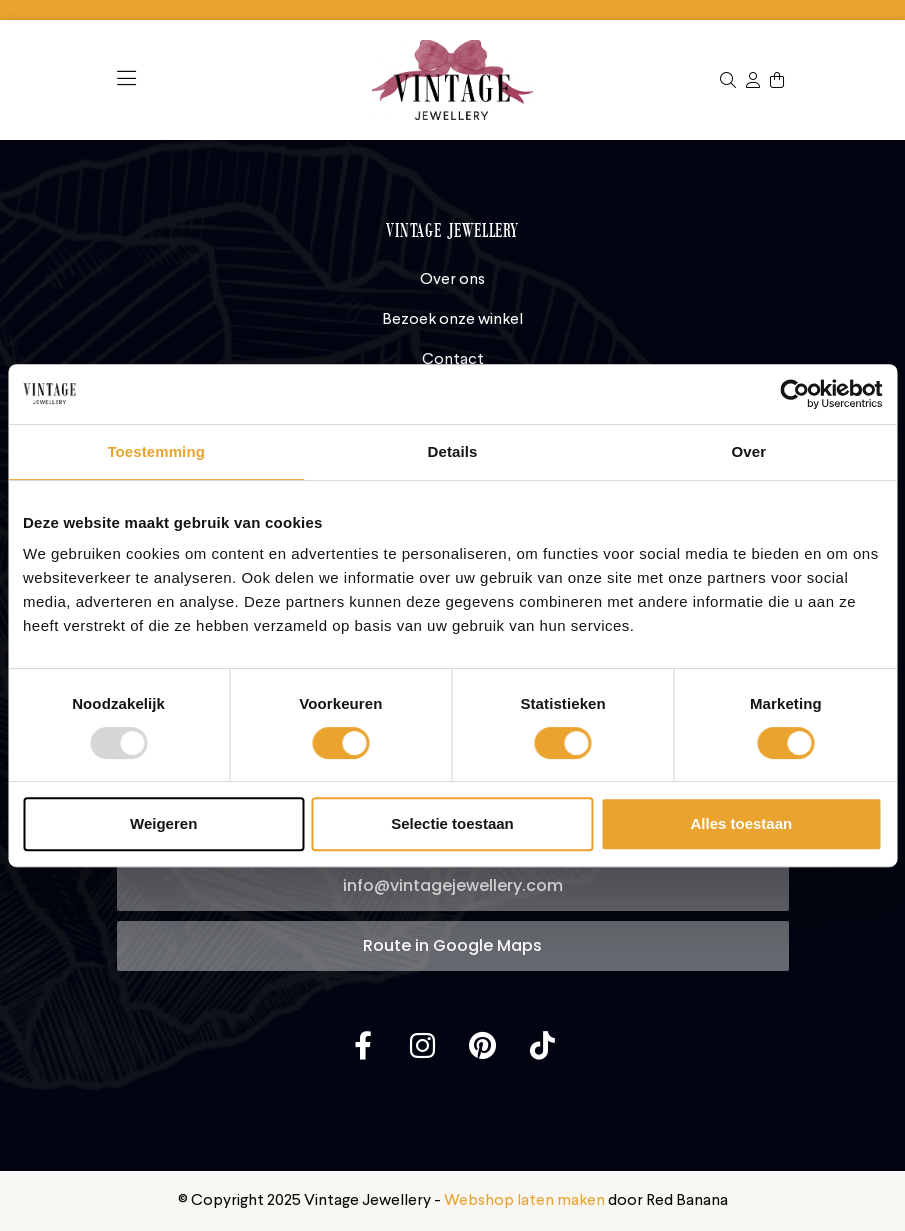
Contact (453, 360)
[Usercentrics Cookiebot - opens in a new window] (794, 394)
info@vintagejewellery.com (453, 885)
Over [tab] (749, 451)
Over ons (452, 280)
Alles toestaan (741, 823)
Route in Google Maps (452, 945)
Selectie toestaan (452, 823)
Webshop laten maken (524, 1201)
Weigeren (163, 823)
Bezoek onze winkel (452, 320)
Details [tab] (453, 451)
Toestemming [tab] (156, 451)
